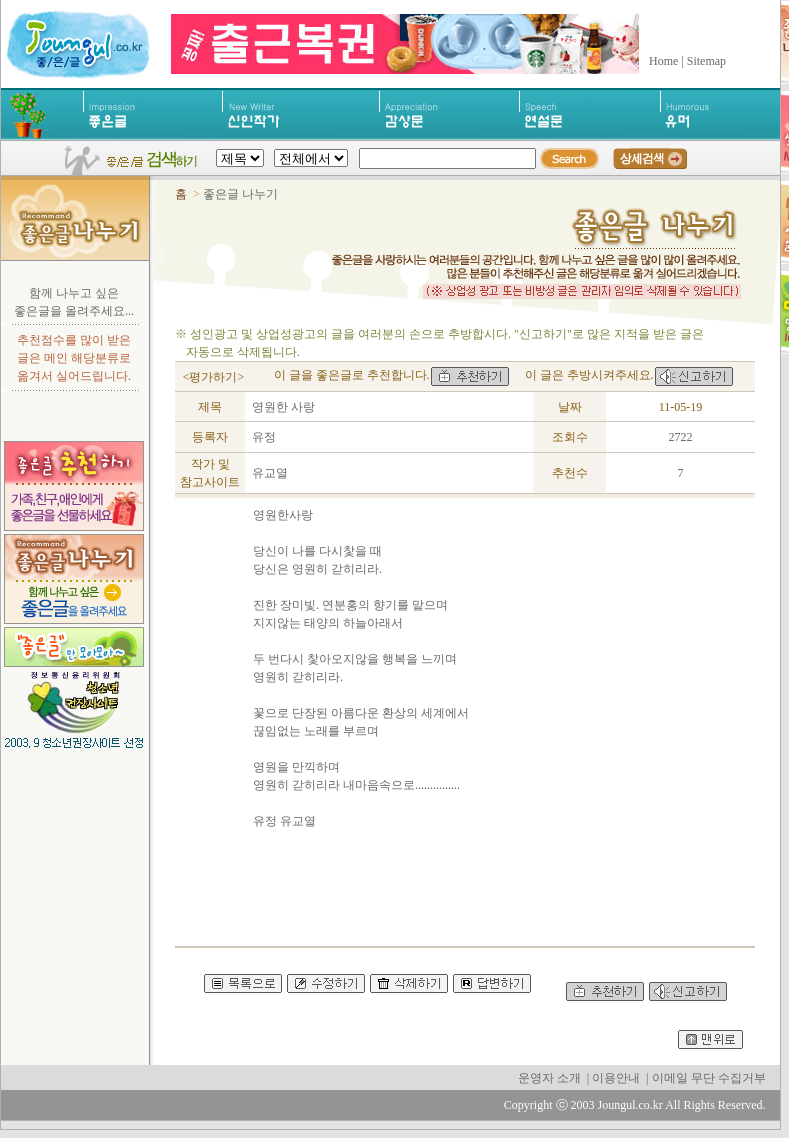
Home (663, 61)
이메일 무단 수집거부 (709, 1078)
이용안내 (616, 1078)
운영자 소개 (549, 1078)
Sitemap (706, 61)
